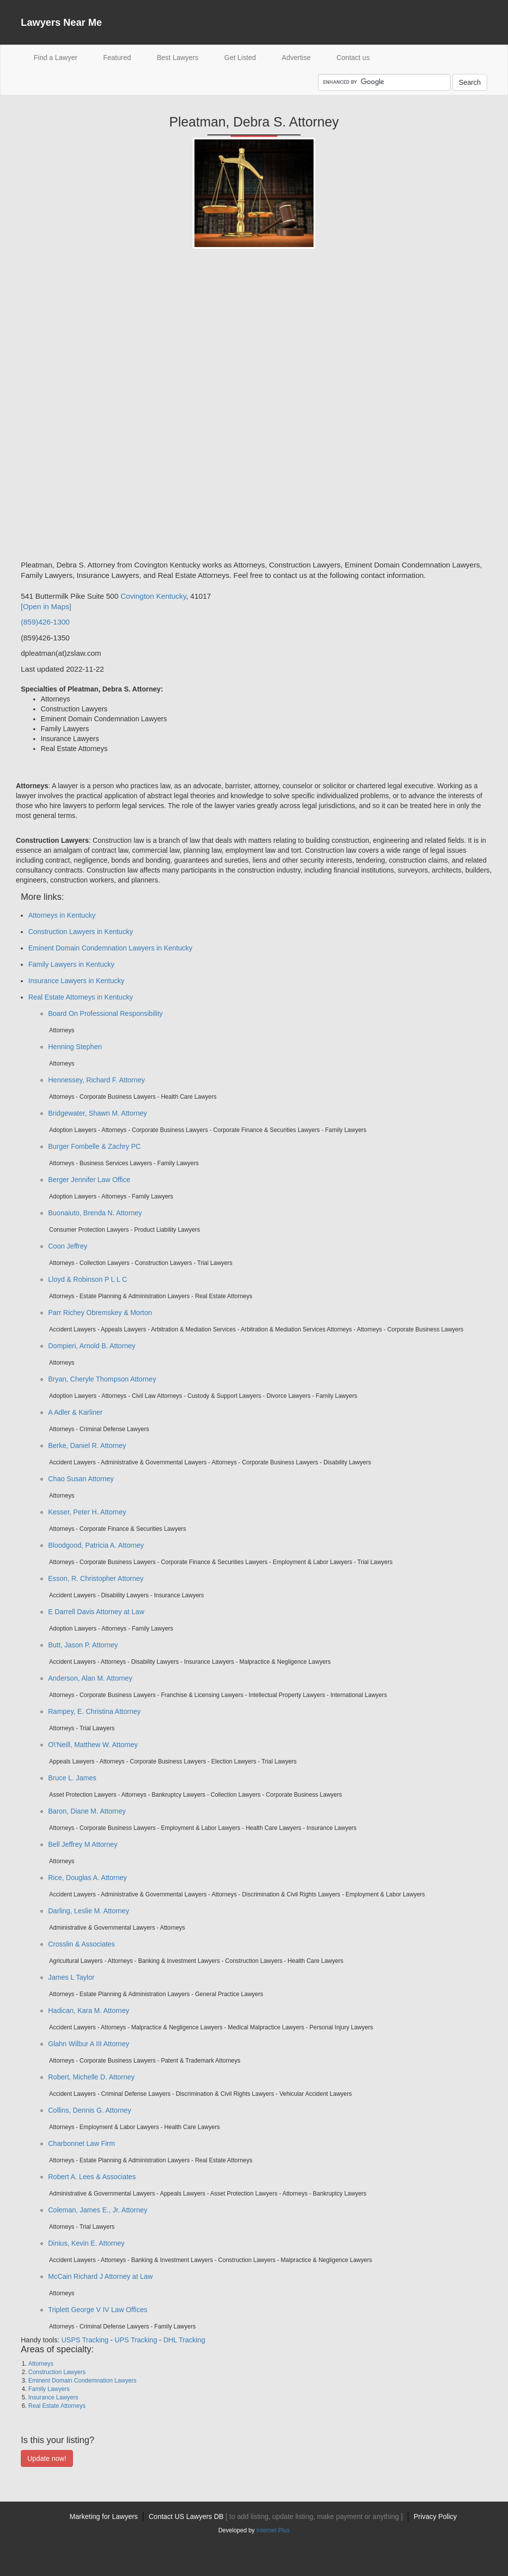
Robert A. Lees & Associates (92, 2177)
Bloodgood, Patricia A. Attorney (96, 1545)
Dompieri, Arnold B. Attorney (91, 1346)
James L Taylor (71, 1977)
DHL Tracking (184, 2340)
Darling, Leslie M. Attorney (88, 1911)
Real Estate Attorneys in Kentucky (80, 997)
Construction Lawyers (56, 2372)
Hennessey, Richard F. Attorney (96, 1080)
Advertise (296, 58)
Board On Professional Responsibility (105, 1013)
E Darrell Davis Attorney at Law (96, 1612)
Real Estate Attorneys (56, 2405)
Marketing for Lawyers (103, 2516)
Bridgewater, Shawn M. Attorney (97, 1113)
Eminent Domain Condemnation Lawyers (82, 2380)
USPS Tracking (85, 2340)
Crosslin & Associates (81, 1944)
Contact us (353, 58)
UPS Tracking (136, 2340)
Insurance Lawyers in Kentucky (76, 981)
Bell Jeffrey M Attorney (83, 1844)
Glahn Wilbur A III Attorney (88, 2044)
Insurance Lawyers (53, 2397)
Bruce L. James (72, 1778)
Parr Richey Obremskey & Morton (100, 1313)
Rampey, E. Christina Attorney (94, 1711)
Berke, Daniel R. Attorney (87, 1445)
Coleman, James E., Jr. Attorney (97, 2210)
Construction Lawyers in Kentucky (80, 932)
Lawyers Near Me (61, 22)
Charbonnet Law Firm (81, 2143)
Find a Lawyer (62, 57)
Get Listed (240, 58)
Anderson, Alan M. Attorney (90, 1678)
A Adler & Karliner (75, 1412)
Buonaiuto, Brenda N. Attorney (95, 1213)
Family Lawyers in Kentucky (71, 964)
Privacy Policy (435, 2516)
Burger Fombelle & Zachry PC (94, 1146)
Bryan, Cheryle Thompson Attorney (102, 1379)
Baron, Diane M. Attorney (87, 1811)
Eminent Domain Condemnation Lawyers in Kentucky (110, 948)
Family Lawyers (48, 2389)
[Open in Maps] (46, 606)
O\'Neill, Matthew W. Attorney (93, 1745)
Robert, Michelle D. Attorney (91, 2077)
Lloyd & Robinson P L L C (87, 1279)
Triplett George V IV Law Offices (97, 2310)
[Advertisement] (60, 408)
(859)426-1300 (45, 622)
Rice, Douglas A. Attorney (87, 1878)
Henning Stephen (75, 1047)
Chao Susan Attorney (81, 1479)
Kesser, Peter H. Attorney (87, 1512)
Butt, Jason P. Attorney (83, 1645)
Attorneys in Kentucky (61, 915)
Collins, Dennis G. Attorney (89, 2110)
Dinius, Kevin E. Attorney (86, 2243)
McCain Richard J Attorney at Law (100, 2276)
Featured (117, 58)
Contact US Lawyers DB (276, 2516)
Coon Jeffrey (67, 1246)
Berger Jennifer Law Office (89, 1180)
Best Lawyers (177, 58)
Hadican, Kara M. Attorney (88, 2010)
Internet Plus (273, 2530)
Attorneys (41, 2363)
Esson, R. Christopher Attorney (95, 1578)
